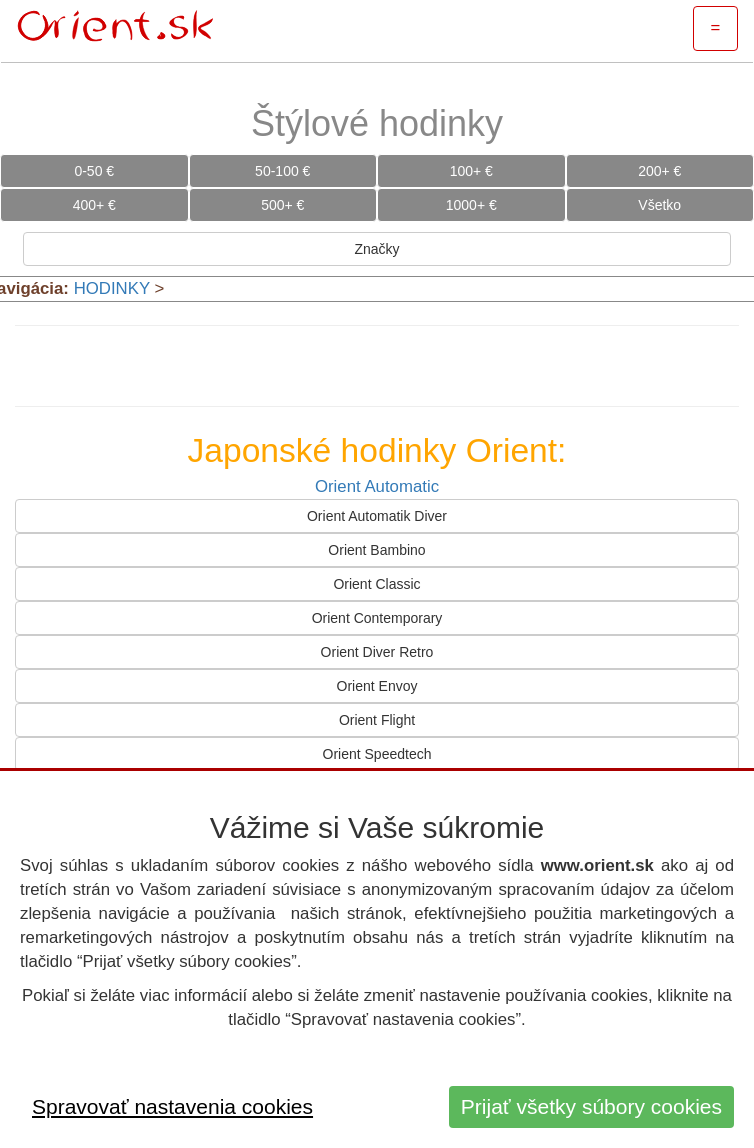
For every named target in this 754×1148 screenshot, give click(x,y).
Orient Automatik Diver (377, 516)
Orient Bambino (376, 550)
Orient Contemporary (377, 618)
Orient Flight (377, 720)
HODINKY (112, 288)
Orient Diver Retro (377, 652)
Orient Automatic (377, 486)
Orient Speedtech (377, 754)
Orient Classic (376, 584)
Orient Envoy (377, 686)
